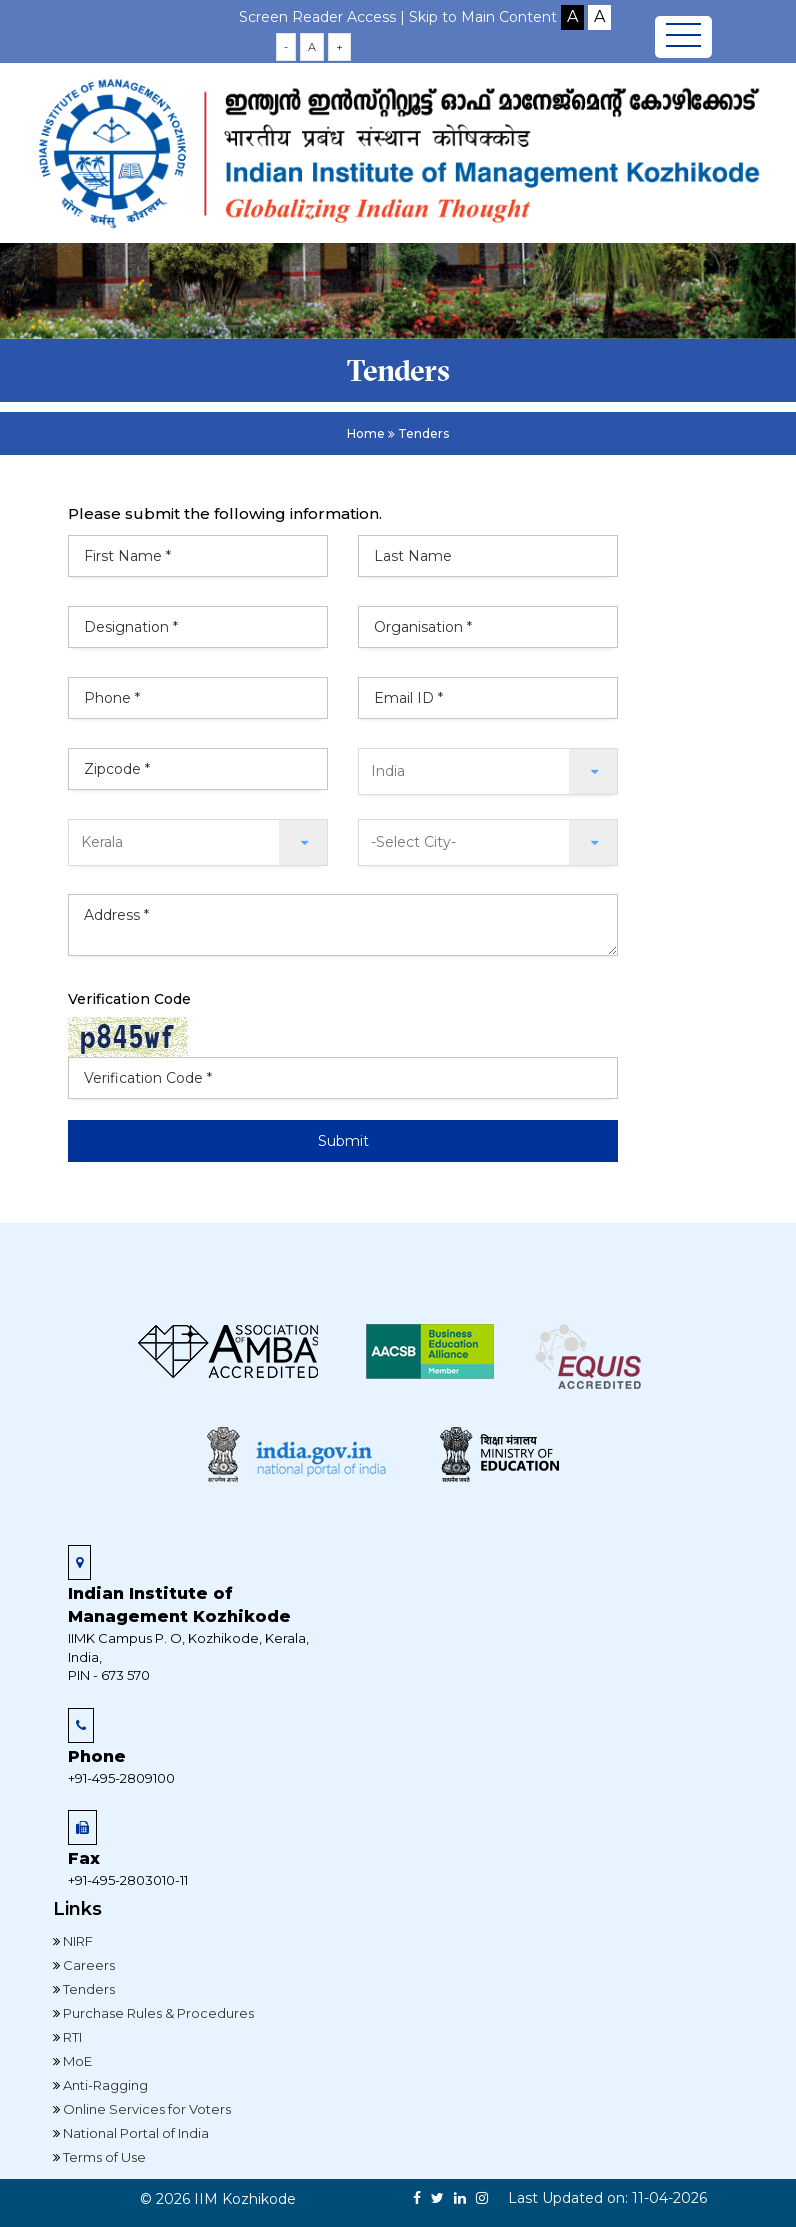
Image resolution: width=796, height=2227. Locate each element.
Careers (87, 1965)
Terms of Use (103, 2157)
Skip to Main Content (483, 17)
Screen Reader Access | (324, 17)
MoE (76, 2061)
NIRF (76, 1941)
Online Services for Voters (145, 2109)
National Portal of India (134, 2133)
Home (366, 433)
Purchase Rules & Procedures (157, 2013)
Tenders (87, 1989)
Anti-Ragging (104, 2085)
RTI (71, 2037)
